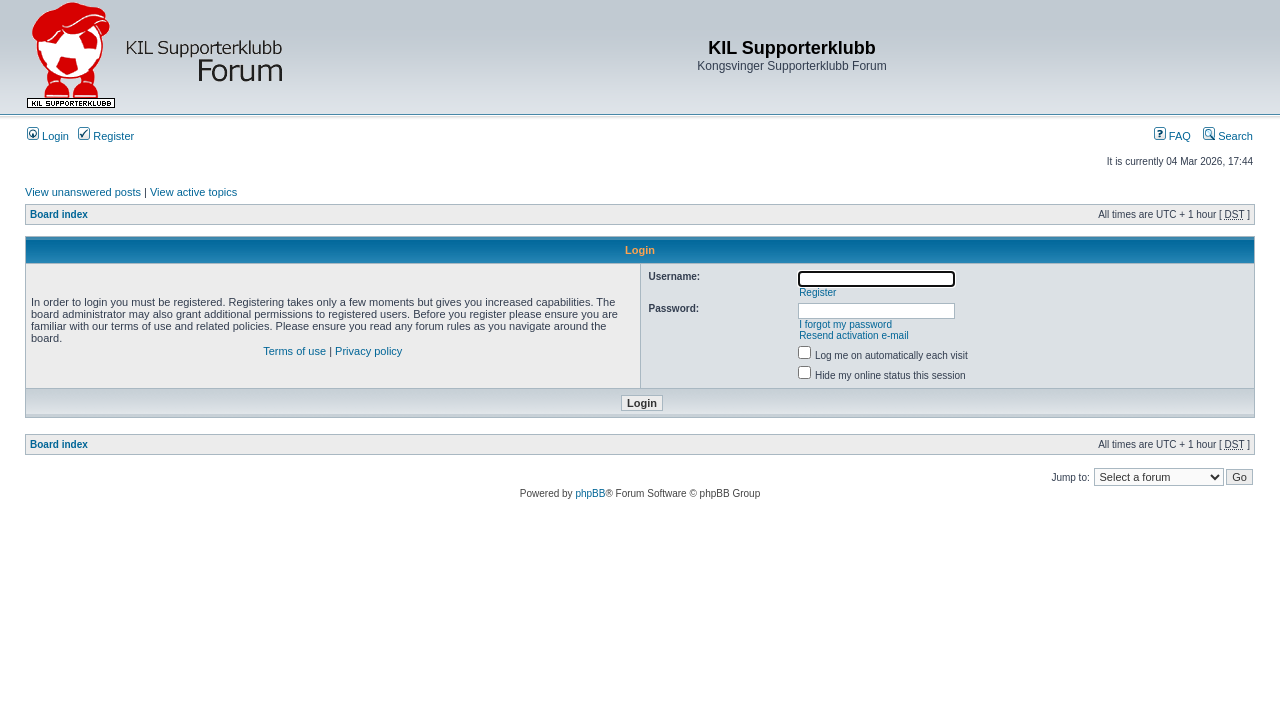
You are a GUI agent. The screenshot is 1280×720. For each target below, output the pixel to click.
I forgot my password (845, 324)
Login (48, 136)
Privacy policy (368, 351)
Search (1228, 136)
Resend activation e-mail (854, 335)
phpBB (590, 493)
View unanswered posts (83, 192)
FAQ (1172, 136)
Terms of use (294, 351)
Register (106, 136)
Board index (59, 214)
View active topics (193, 192)
